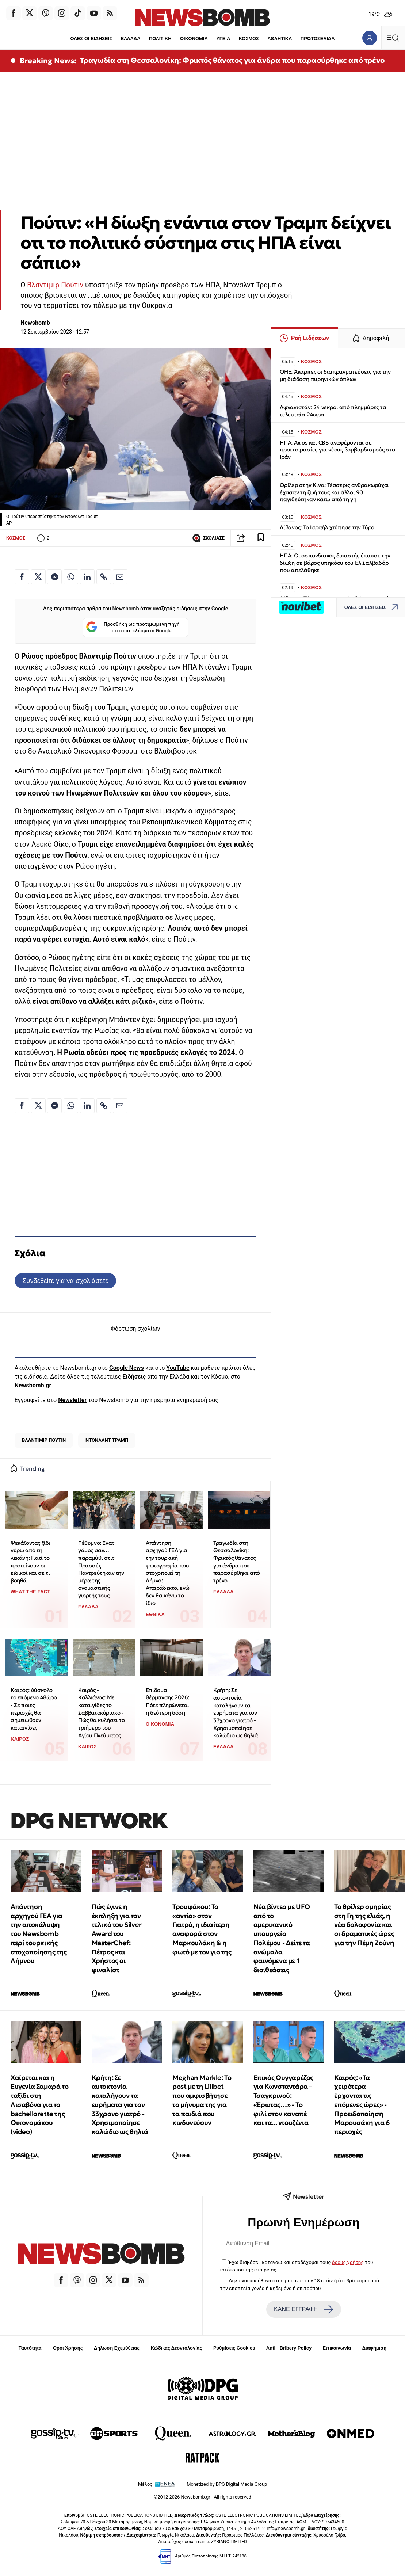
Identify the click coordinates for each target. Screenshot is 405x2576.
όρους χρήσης (348, 2262)
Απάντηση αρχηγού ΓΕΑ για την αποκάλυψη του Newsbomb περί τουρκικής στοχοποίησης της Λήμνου (39, 1933)
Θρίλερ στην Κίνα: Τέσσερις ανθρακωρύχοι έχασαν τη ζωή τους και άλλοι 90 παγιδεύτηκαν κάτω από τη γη (334, 492)
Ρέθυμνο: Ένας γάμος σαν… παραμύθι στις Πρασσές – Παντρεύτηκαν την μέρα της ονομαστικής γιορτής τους (101, 1569)
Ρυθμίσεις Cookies (234, 2348)
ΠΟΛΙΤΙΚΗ (160, 38)
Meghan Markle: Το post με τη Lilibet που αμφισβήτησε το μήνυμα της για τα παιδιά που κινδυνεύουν (201, 2100)
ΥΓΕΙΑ (223, 38)
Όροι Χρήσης (68, 2348)
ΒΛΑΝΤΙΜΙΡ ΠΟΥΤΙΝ (44, 1440)
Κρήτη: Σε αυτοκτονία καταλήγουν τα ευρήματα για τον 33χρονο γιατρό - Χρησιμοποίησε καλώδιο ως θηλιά (235, 1713)
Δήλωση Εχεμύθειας (117, 2348)
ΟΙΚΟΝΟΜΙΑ (194, 38)
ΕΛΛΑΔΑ (130, 38)
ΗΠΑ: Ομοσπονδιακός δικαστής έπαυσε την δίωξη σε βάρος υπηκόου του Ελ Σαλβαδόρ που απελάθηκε (335, 562)
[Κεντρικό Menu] (393, 37)
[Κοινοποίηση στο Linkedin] (87, 576)
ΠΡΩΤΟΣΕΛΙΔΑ (318, 38)
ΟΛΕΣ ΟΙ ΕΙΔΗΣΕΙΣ (91, 38)
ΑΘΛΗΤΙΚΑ (280, 38)
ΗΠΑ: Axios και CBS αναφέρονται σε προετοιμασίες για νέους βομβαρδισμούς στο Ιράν (337, 450)
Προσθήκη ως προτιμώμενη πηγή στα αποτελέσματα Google (133, 628)
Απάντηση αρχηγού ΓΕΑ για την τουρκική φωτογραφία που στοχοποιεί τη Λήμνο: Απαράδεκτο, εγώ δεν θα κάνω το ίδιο (168, 1573)
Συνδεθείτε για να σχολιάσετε (65, 1280)
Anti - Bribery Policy (289, 2348)
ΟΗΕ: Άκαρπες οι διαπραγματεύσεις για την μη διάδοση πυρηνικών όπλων (335, 375)
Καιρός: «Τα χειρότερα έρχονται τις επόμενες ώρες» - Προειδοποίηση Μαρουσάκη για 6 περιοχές (362, 2104)
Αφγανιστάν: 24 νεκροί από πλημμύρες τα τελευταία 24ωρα (333, 411)
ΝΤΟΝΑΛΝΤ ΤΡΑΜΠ (106, 1440)
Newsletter (72, 1399)
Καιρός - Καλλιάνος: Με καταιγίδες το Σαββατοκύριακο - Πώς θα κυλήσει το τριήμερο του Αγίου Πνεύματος (101, 1713)
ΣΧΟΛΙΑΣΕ (208, 538)
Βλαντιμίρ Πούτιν (55, 285)
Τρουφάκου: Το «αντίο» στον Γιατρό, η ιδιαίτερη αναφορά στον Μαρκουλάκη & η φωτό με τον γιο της (201, 1929)
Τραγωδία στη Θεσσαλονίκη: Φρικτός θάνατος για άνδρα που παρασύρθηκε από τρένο (232, 60)
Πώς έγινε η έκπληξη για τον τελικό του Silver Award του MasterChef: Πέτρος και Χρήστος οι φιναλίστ (117, 1938)
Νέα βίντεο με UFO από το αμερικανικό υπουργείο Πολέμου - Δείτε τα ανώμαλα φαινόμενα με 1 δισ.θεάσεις (281, 1938)
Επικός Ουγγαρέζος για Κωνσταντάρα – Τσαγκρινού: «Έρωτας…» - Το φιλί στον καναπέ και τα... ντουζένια (283, 2100)
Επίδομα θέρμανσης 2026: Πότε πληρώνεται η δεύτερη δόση (167, 1701)
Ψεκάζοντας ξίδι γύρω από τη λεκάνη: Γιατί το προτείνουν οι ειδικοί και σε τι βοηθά (30, 1561)
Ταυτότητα (30, 2348)
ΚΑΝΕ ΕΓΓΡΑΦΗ (303, 2309)
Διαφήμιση (374, 2348)
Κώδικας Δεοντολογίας (176, 2348)
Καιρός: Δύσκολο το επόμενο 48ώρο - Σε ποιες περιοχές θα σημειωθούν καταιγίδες (34, 1709)
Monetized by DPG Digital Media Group (227, 2484)
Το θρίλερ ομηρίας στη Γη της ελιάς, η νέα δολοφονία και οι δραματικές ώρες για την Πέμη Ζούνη (364, 1924)
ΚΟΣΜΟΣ (249, 38)
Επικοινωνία (337, 2348)
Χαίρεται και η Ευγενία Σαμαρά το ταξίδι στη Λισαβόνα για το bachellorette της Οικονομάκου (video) (39, 2104)
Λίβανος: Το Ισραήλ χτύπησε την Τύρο (327, 527)
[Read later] (261, 538)
